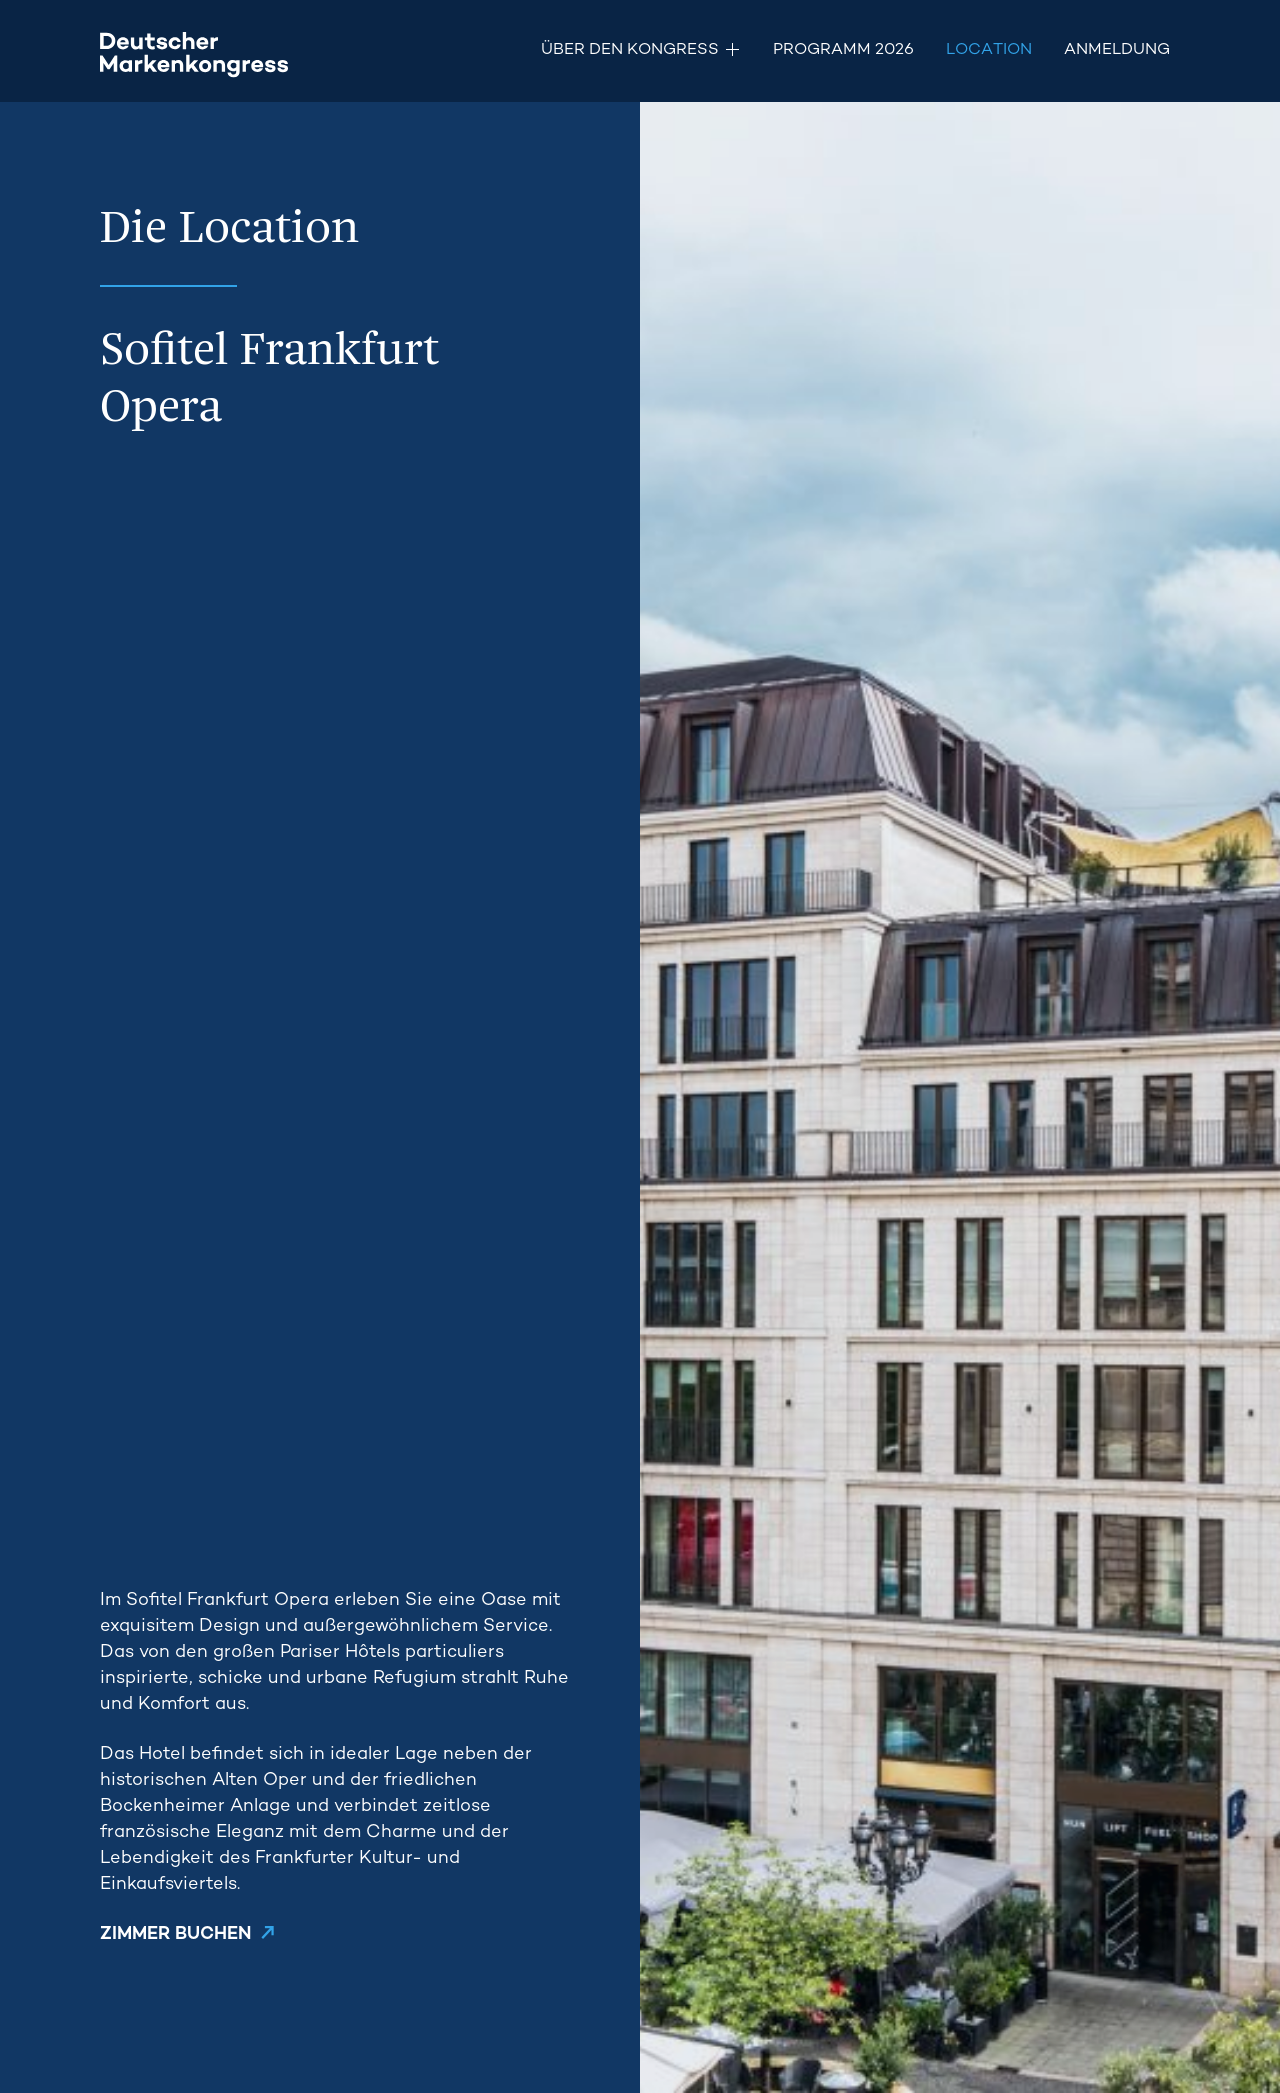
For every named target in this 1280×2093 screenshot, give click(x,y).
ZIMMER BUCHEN (175, 1934)
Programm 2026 (843, 50)
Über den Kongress (630, 50)
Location (989, 50)
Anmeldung (1117, 50)
